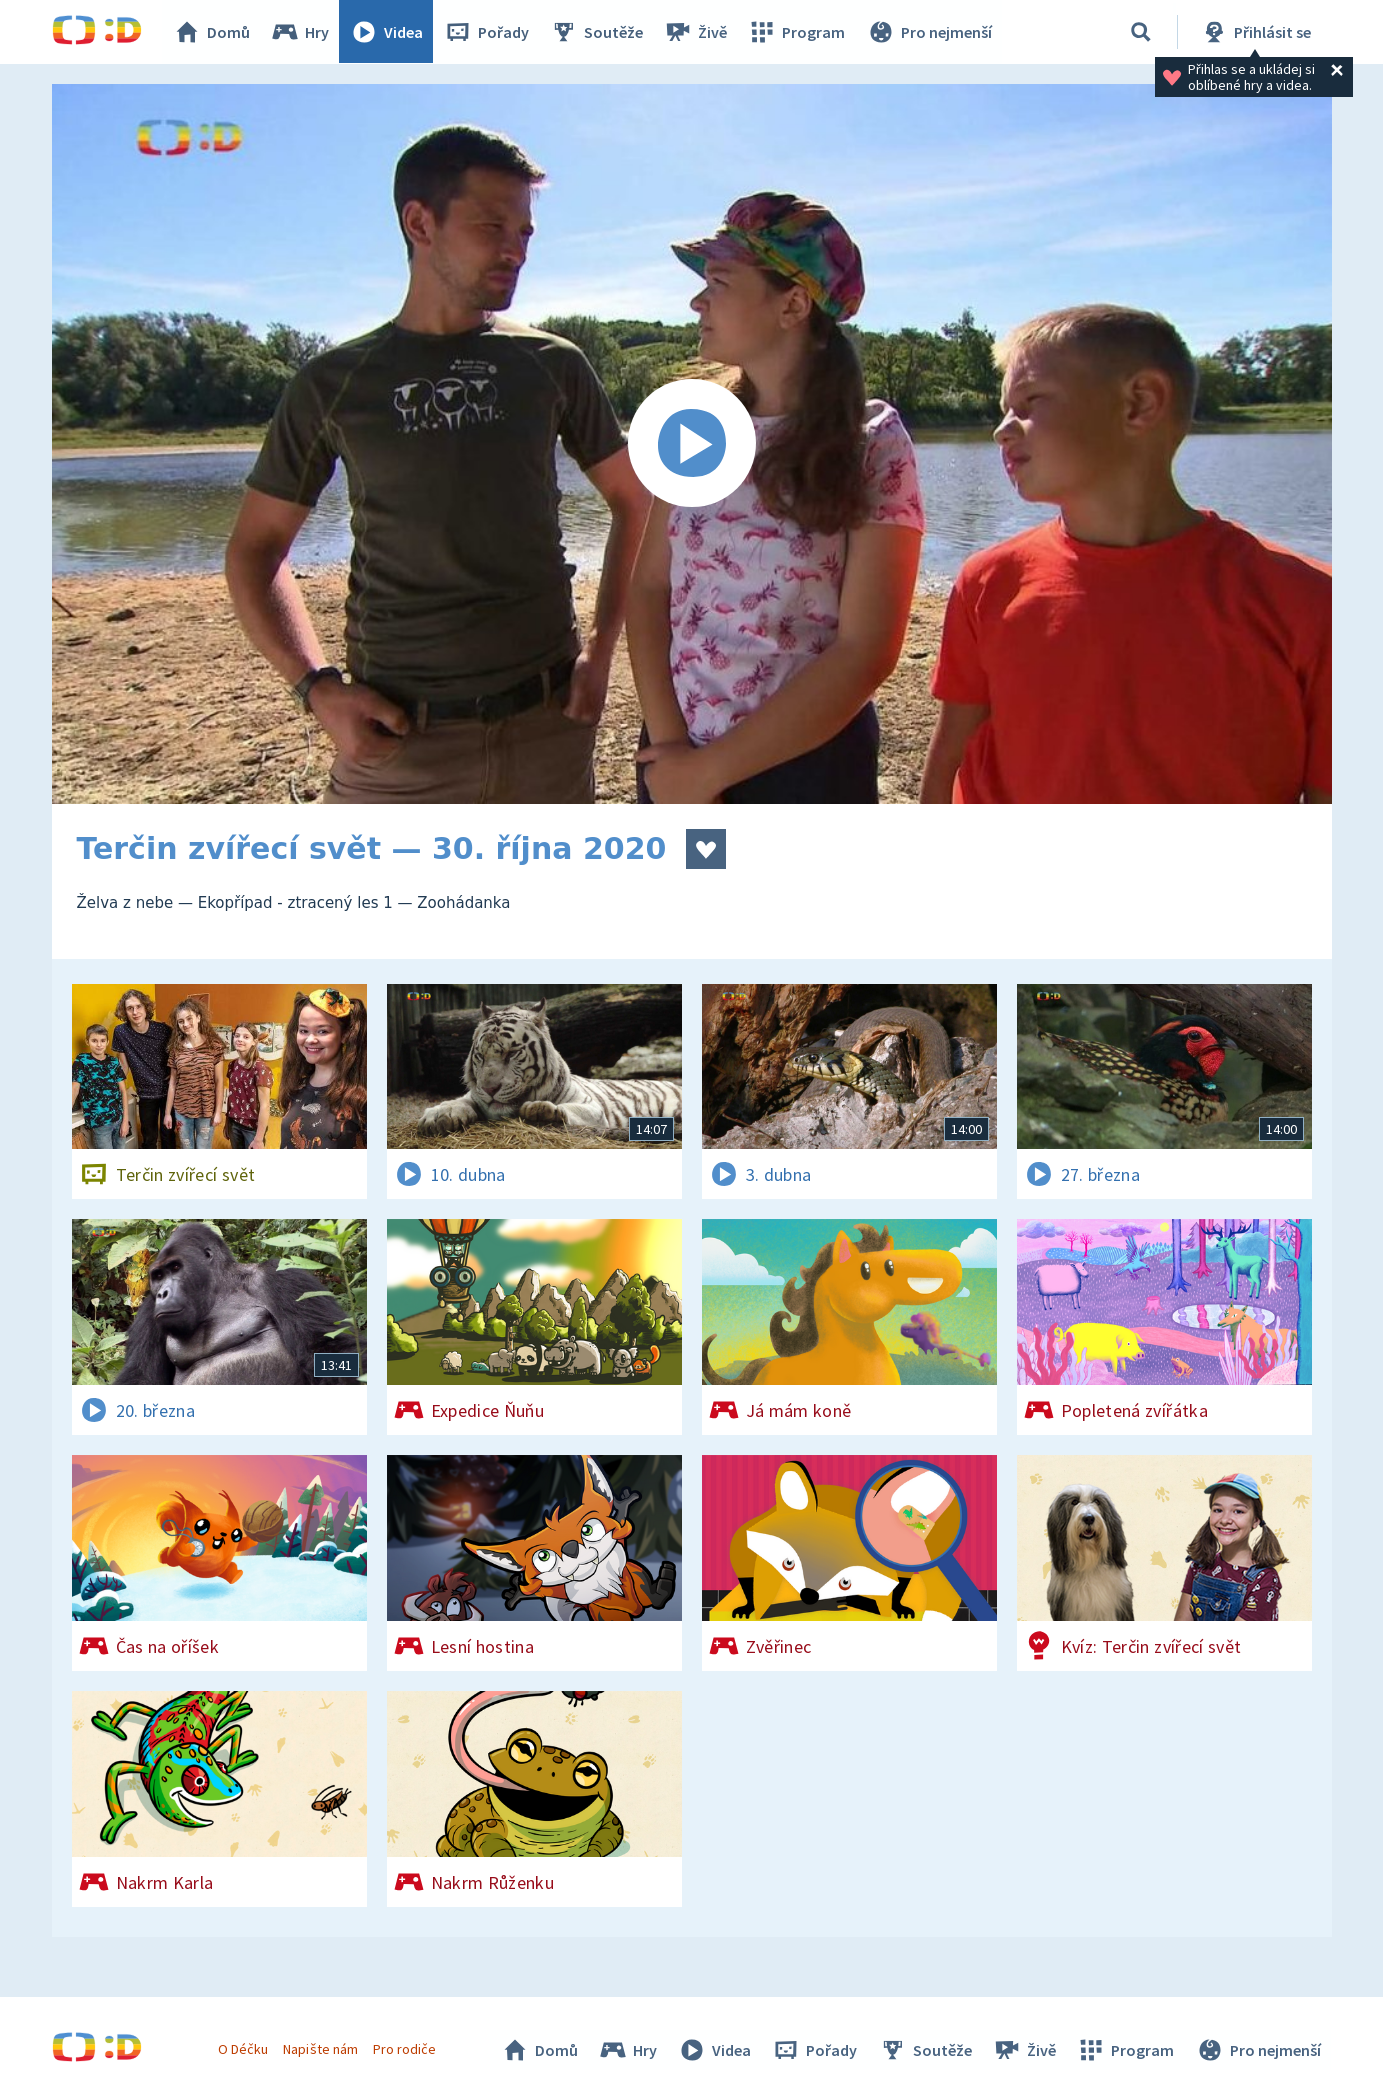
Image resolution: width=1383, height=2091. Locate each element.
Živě (697, 32)
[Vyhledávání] (1141, 32)
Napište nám (321, 2049)
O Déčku (244, 2049)
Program (798, 32)
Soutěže (598, 32)
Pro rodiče (404, 2049)
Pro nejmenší (930, 32)
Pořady (488, 32)
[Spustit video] (692, 444)
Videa (388, 32)
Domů (213, 32)
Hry (301, 32)
